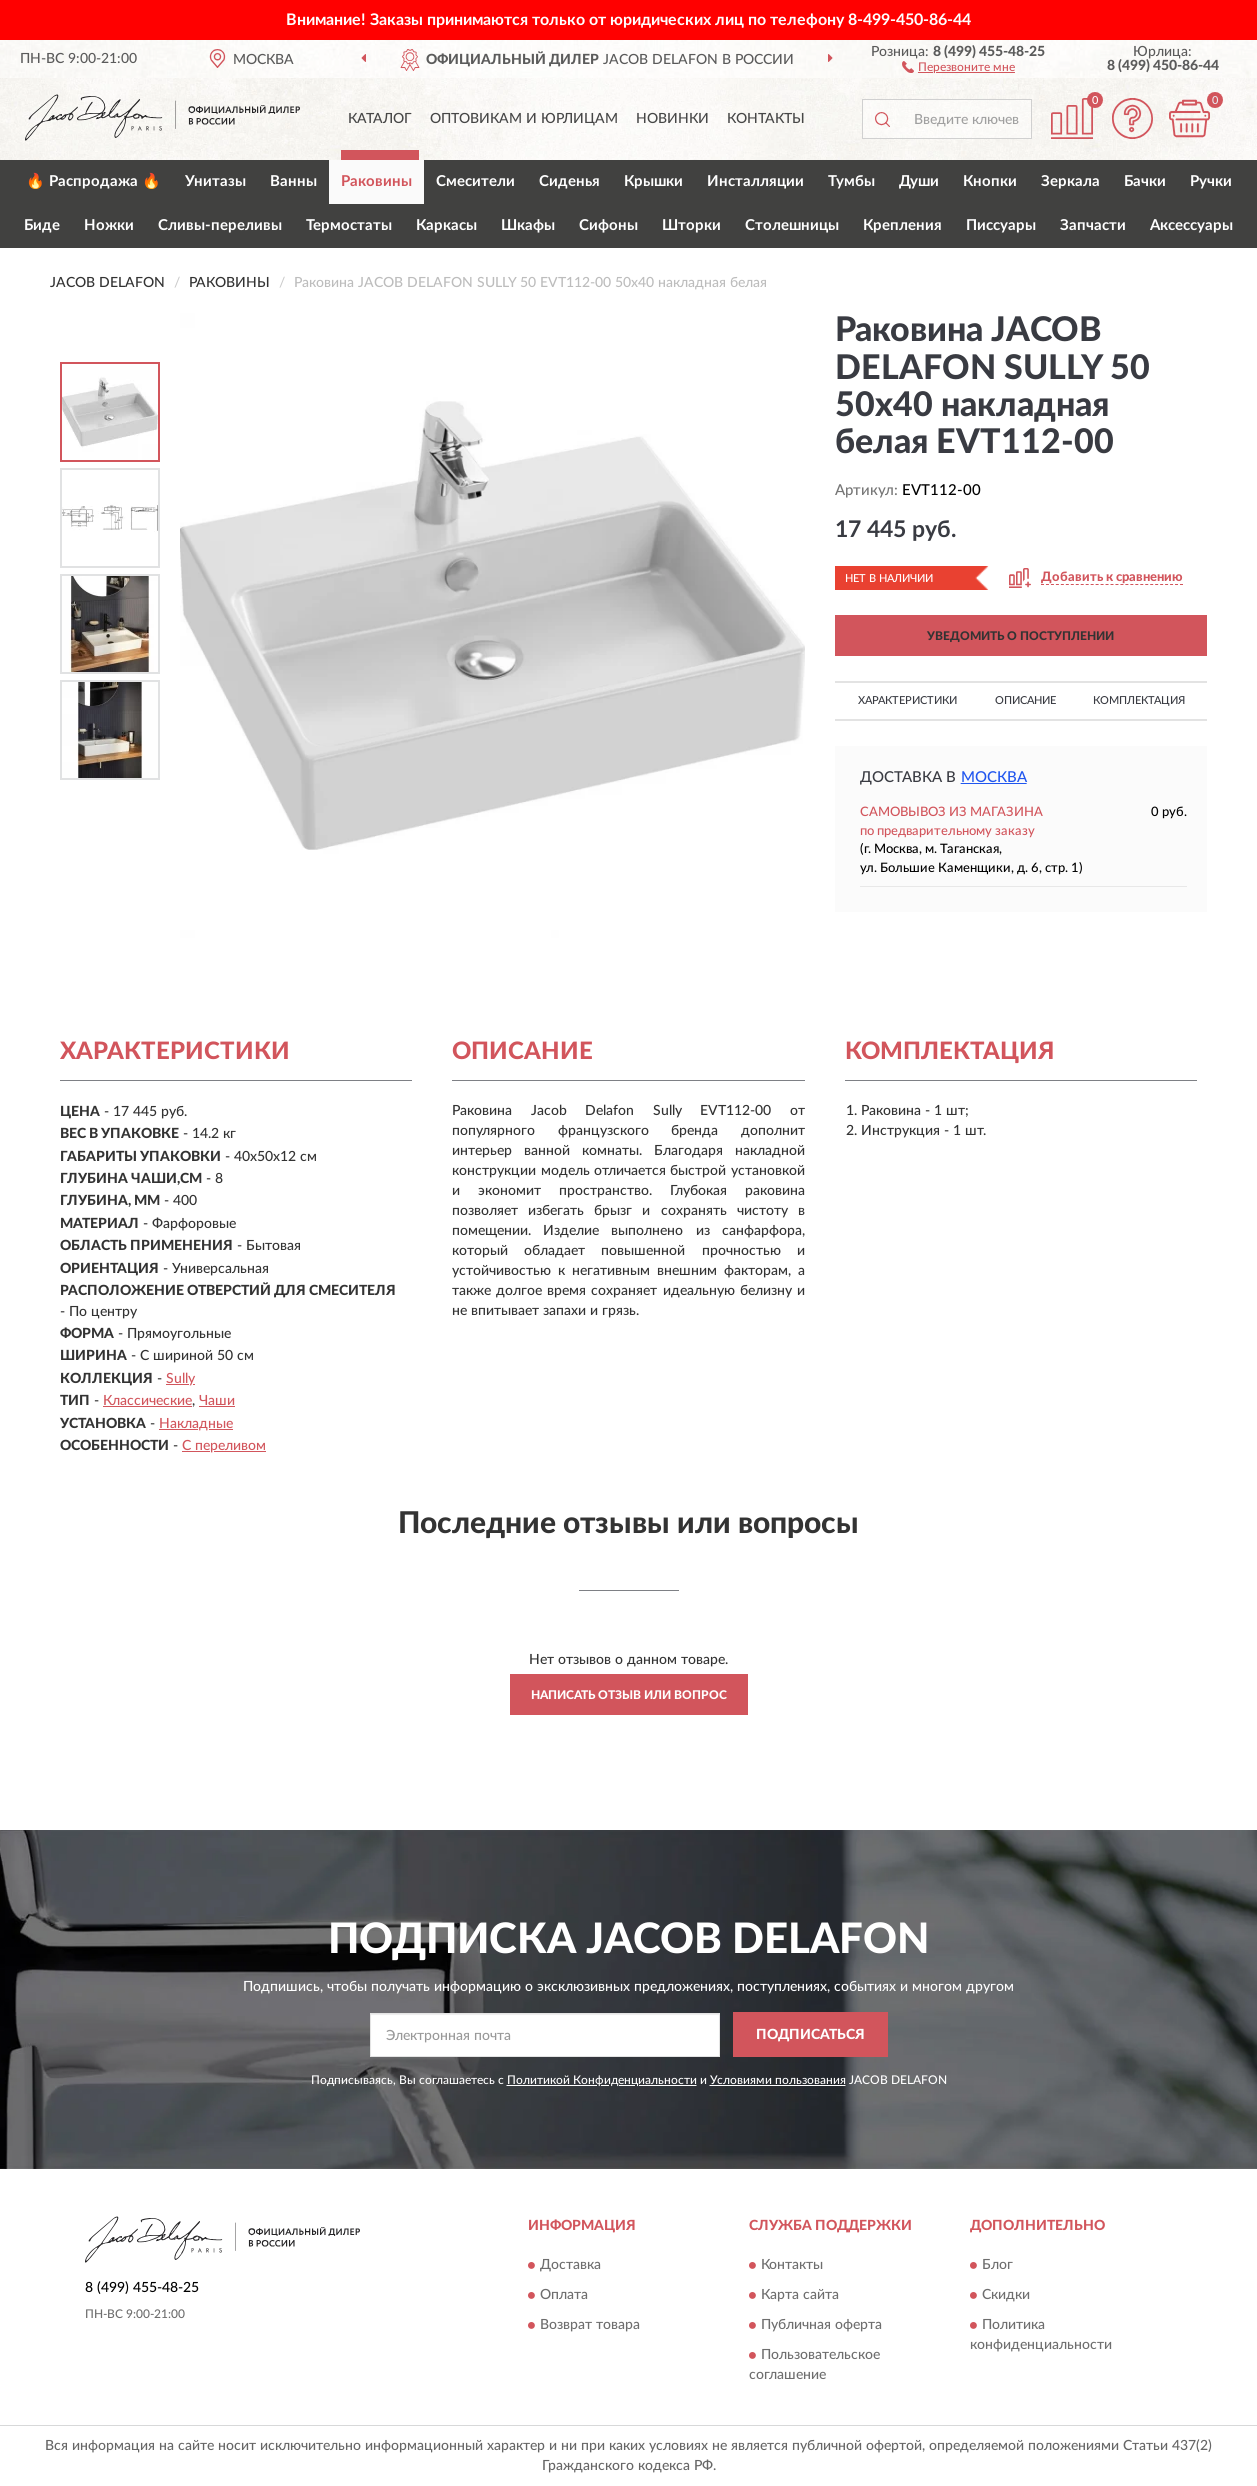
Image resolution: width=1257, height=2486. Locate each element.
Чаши (217, 1401)
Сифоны (608, 225)
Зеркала (1070, 181)
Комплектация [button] (1139, 700)
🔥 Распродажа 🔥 (93, 181)
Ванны (293, 181)
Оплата (564, 2295)
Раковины (376, 181)
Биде (42, 225)
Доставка (570, 2265)
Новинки (672, 119)
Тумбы (851, 181)
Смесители (475, 181)
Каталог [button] (380, 119)
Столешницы (792, 225)
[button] (958, 66)
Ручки (1211, 181)
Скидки (1006, 2295)
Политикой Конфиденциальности (602, 2080)
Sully (180, 1379)
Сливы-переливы (220, 225)
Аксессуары (1191, 225)
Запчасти (1093, 225)
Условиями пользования (778, 2080)
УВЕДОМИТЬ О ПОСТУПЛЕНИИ (1020, 636)
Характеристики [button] (907, 700)
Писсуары (1001, 225)
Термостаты (349, 225)
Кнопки (990, 181)
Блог (997, 2265)
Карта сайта (800, 2295)
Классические (147, 1401)
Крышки (653, 181)
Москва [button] (994, 777)
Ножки (109, 225)
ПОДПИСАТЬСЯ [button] (810, 2035)
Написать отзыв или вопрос (629, 1695)
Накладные (196, 1424)
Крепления (902, 225)
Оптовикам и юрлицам (524, 119)
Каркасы (446, 225)
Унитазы (215, 181)
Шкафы (528, 225)
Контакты (766, 119)
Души (919, 181)
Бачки (1145, 181)
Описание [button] (1025, 700)
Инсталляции (755, 181)
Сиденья (569, 181)
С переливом (224, 1446)
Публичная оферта (821, 2325)
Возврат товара (590, 2325)
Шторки (691, 225)
